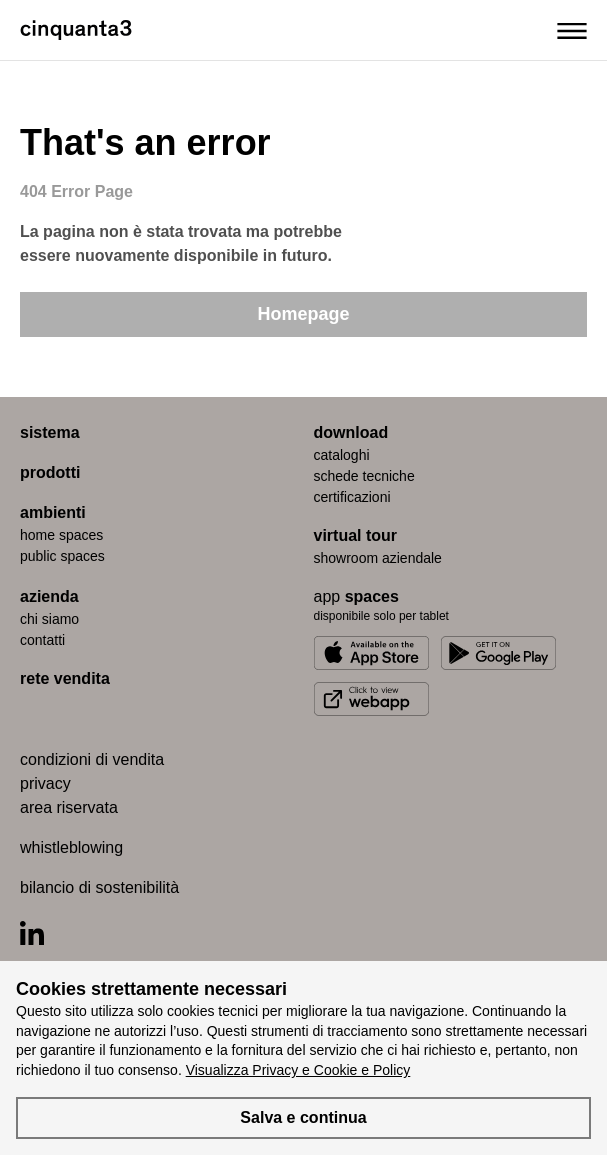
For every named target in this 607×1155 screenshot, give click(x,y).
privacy (45, 783)
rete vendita (65, 678)
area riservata (69, 807)
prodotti (50, 472)
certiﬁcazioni (352, 497)
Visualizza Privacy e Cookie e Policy (298, 1070)
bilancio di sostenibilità (99, 887)
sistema (50, 432)
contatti (42, 640)
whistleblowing (71, 847)
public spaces (62, 556)
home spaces (61, 535)
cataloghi (342, 455)
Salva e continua (303, 1117)
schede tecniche (364, 476)
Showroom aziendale (378, 558)
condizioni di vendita (92, 759)
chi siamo (49, 619)
